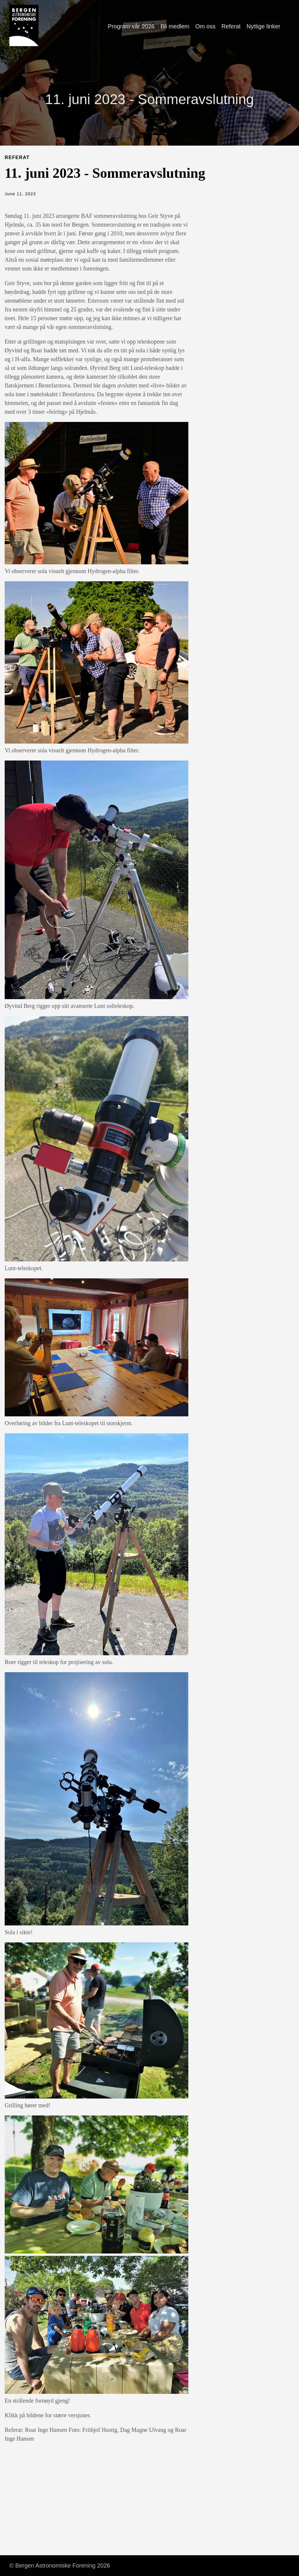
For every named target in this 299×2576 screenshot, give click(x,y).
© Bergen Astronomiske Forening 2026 (59, 2565)
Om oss (205, 26)
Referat (231, 26)
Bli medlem (175, 26)
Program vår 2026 (131, 26)
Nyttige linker (263, 26)
